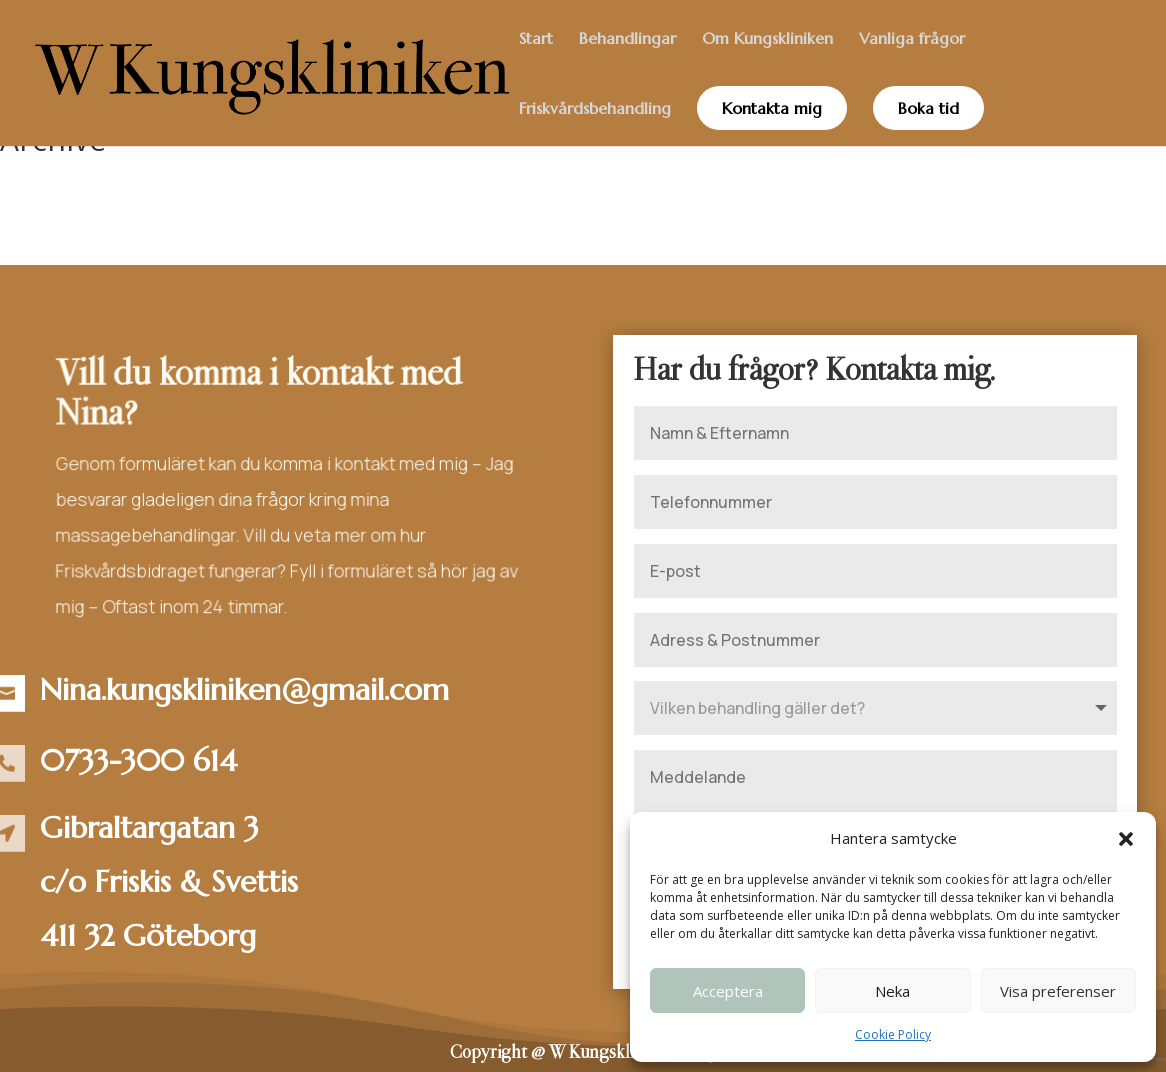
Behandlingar (627, 39)
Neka (892, 991)
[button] (1126, 839)
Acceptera (728, 991)
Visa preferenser (1058, 991)
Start (536, 39)
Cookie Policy (893, 1034)
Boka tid (928, 108)
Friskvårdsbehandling (595, 109)
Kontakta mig (772, 108)
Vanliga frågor (912, 39)
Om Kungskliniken (767, 39)
